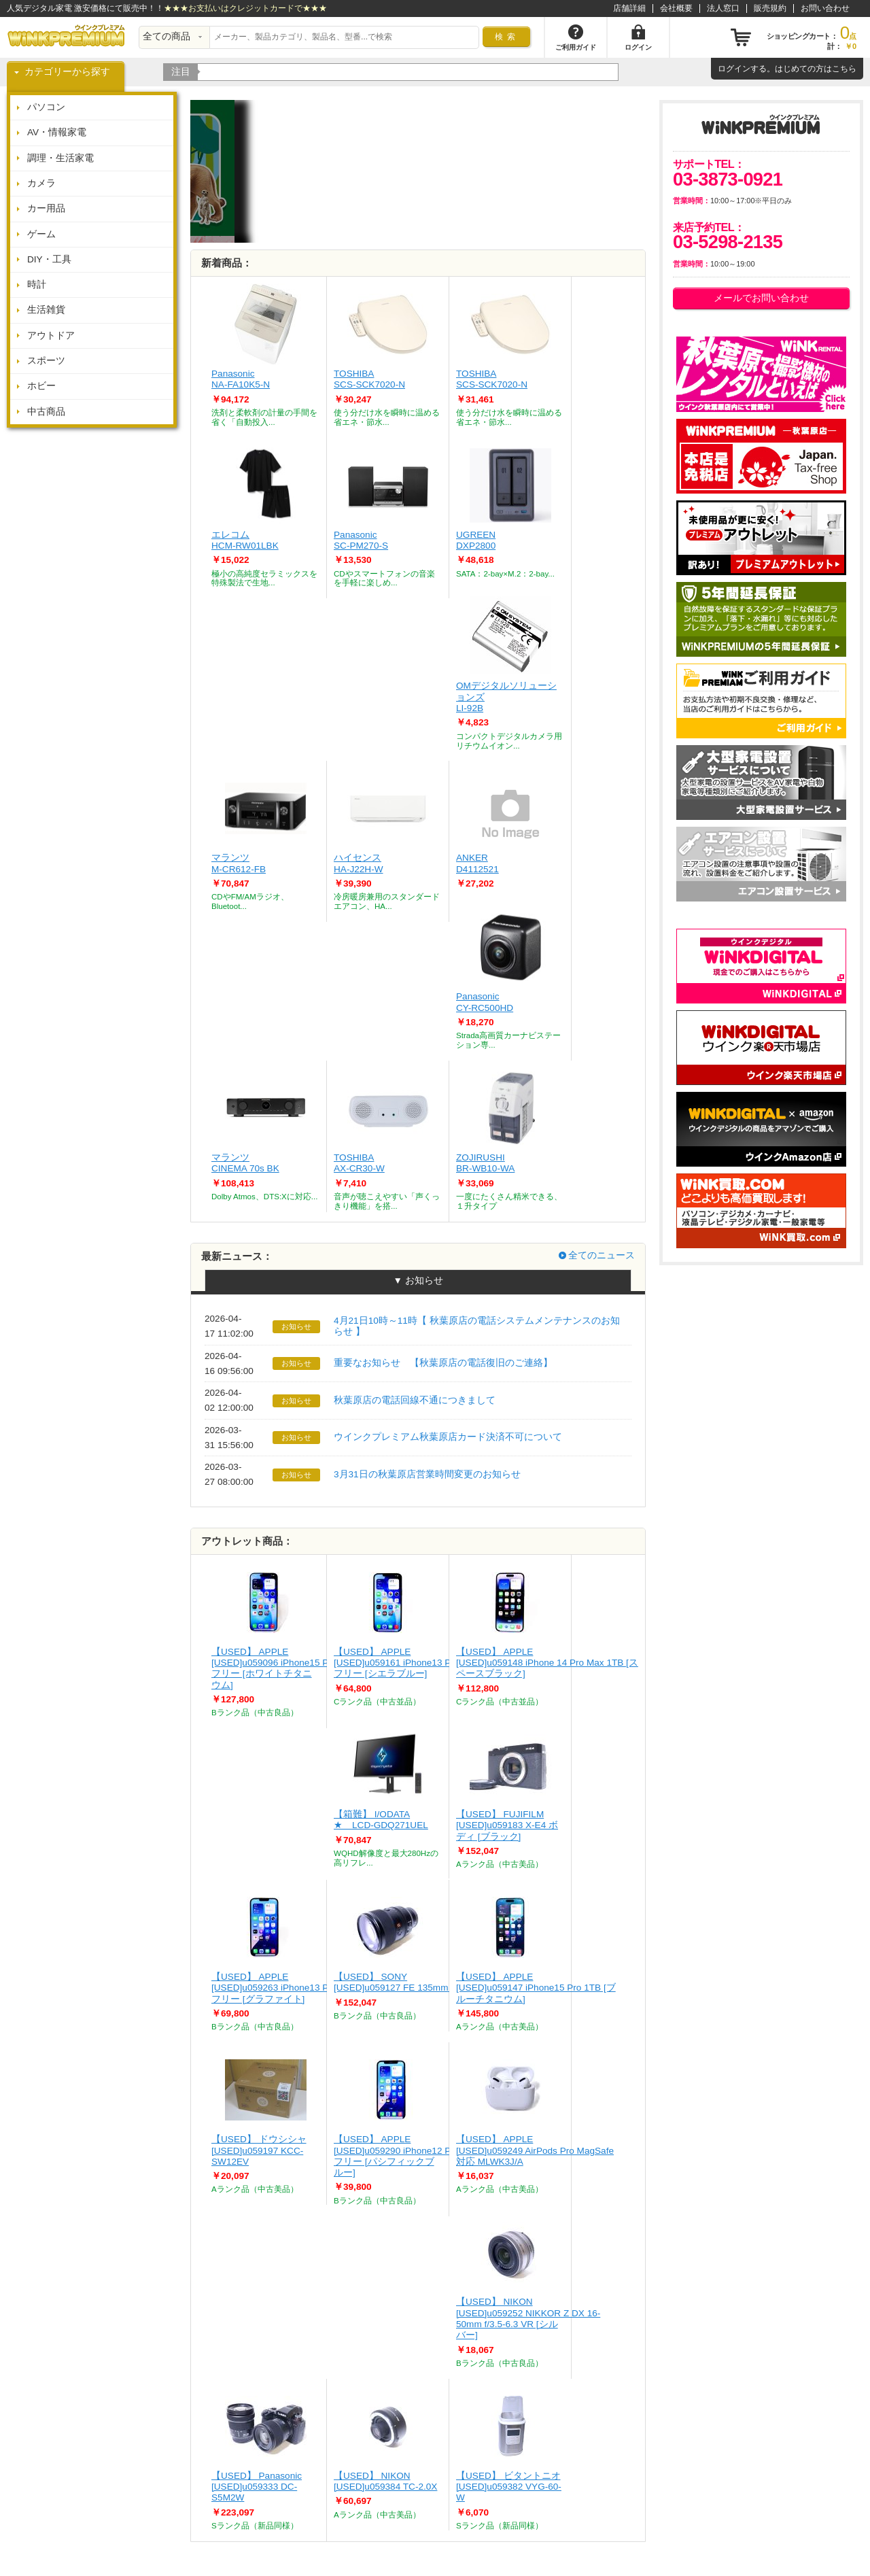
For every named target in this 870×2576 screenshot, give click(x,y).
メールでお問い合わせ (761, 298)
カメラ (41, 183)
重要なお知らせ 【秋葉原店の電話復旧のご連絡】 (443, 1363)
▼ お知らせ (417, 1280)
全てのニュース (601, 1255)
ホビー (41, 386)
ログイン (734, 68)
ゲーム (41, 234)
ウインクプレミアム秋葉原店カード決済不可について (448, 1437)
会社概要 (676, 8)
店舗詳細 (629, 8)
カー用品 (46, 208)
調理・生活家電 (60, 158)
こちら (844, 68)
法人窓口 (723, 8)
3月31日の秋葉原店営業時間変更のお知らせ (427, 1474)
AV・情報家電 (56, 132)
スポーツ (46, 361)
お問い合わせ (825, 8)
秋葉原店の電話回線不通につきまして (414, 1400)
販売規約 (770, 8)
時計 (36, 284)
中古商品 (46, 412)
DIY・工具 (49, 259)
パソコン (46, 107)
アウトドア (51, 335)
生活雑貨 (46, 310)
